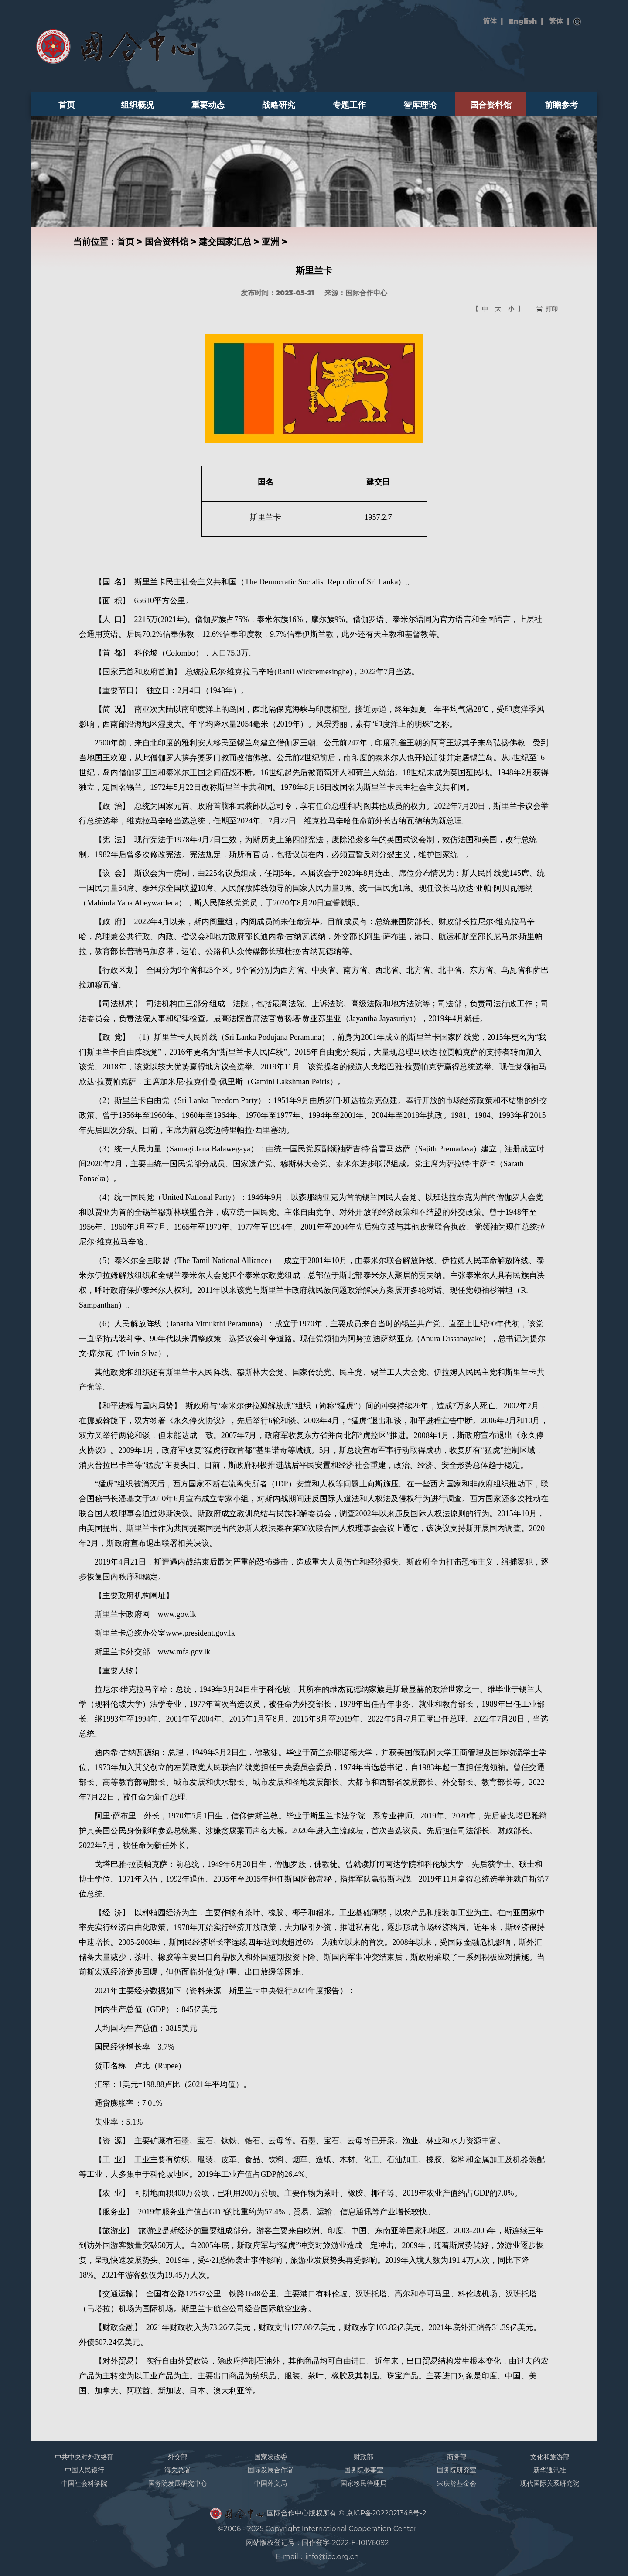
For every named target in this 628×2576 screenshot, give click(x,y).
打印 (552, 309)
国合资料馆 (491, 104)
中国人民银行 (84, 2470)
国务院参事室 (363, 2470)
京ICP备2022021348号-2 (386, 2513)
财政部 (363, 2457)
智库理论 (420, 104)
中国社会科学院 (84, 2483)
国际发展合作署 (271, 2470)
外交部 (178, 2457)
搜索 (577, 21)
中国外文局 (270, 2483)
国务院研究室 (456, 2470)
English (523, 21)
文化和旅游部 (550, 2457)
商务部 (457, 2457)
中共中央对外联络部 (84, 2457)
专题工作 (349, 104)
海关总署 (177, 2470)
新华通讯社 (549, 2470)
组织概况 (137, 104)
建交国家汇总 (225, 241)
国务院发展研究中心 (177, 2483)
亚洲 (270, 241)
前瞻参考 (561, 104)
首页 (66, 104)
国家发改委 (270, 2457)
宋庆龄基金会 (456, 2483)
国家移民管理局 (363, 2483)
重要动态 (208, 104)
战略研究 (278, 104)
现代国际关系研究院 (549, 2483)
